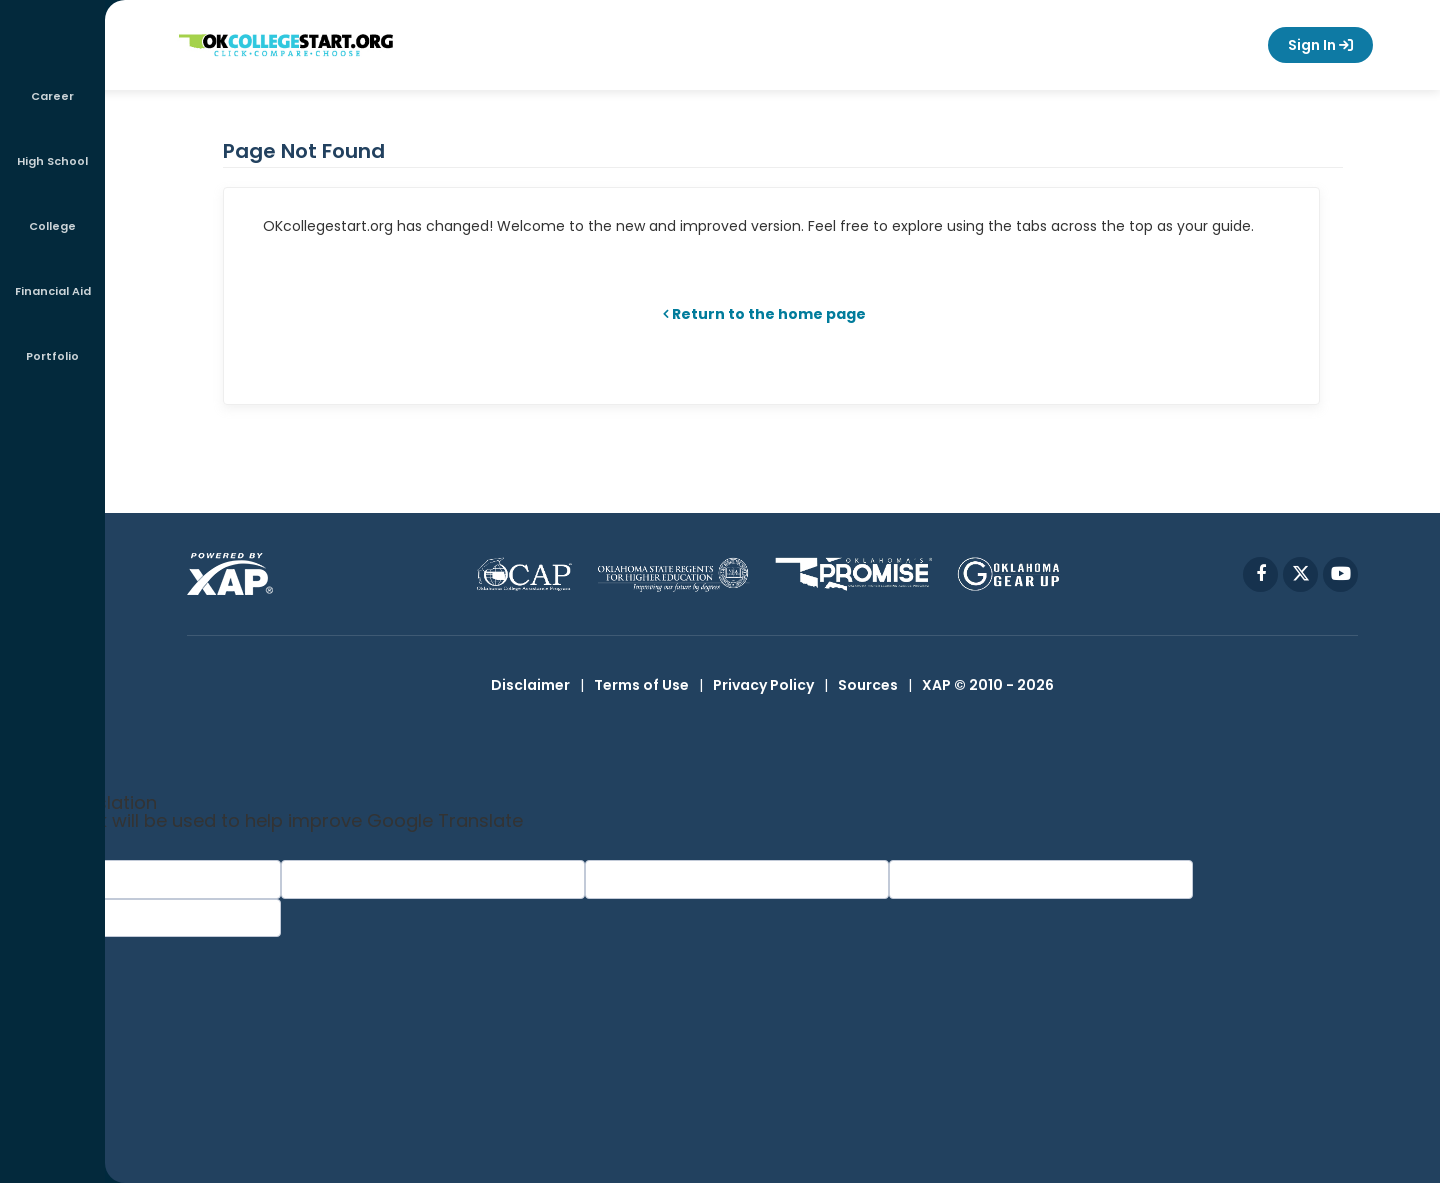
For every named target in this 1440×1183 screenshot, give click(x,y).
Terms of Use (641, 685)
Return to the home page (769, 314)
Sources (868, 685)
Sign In (1320, 45)
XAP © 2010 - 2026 (988, 685)
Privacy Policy (763, 685)
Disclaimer (530, 685)
